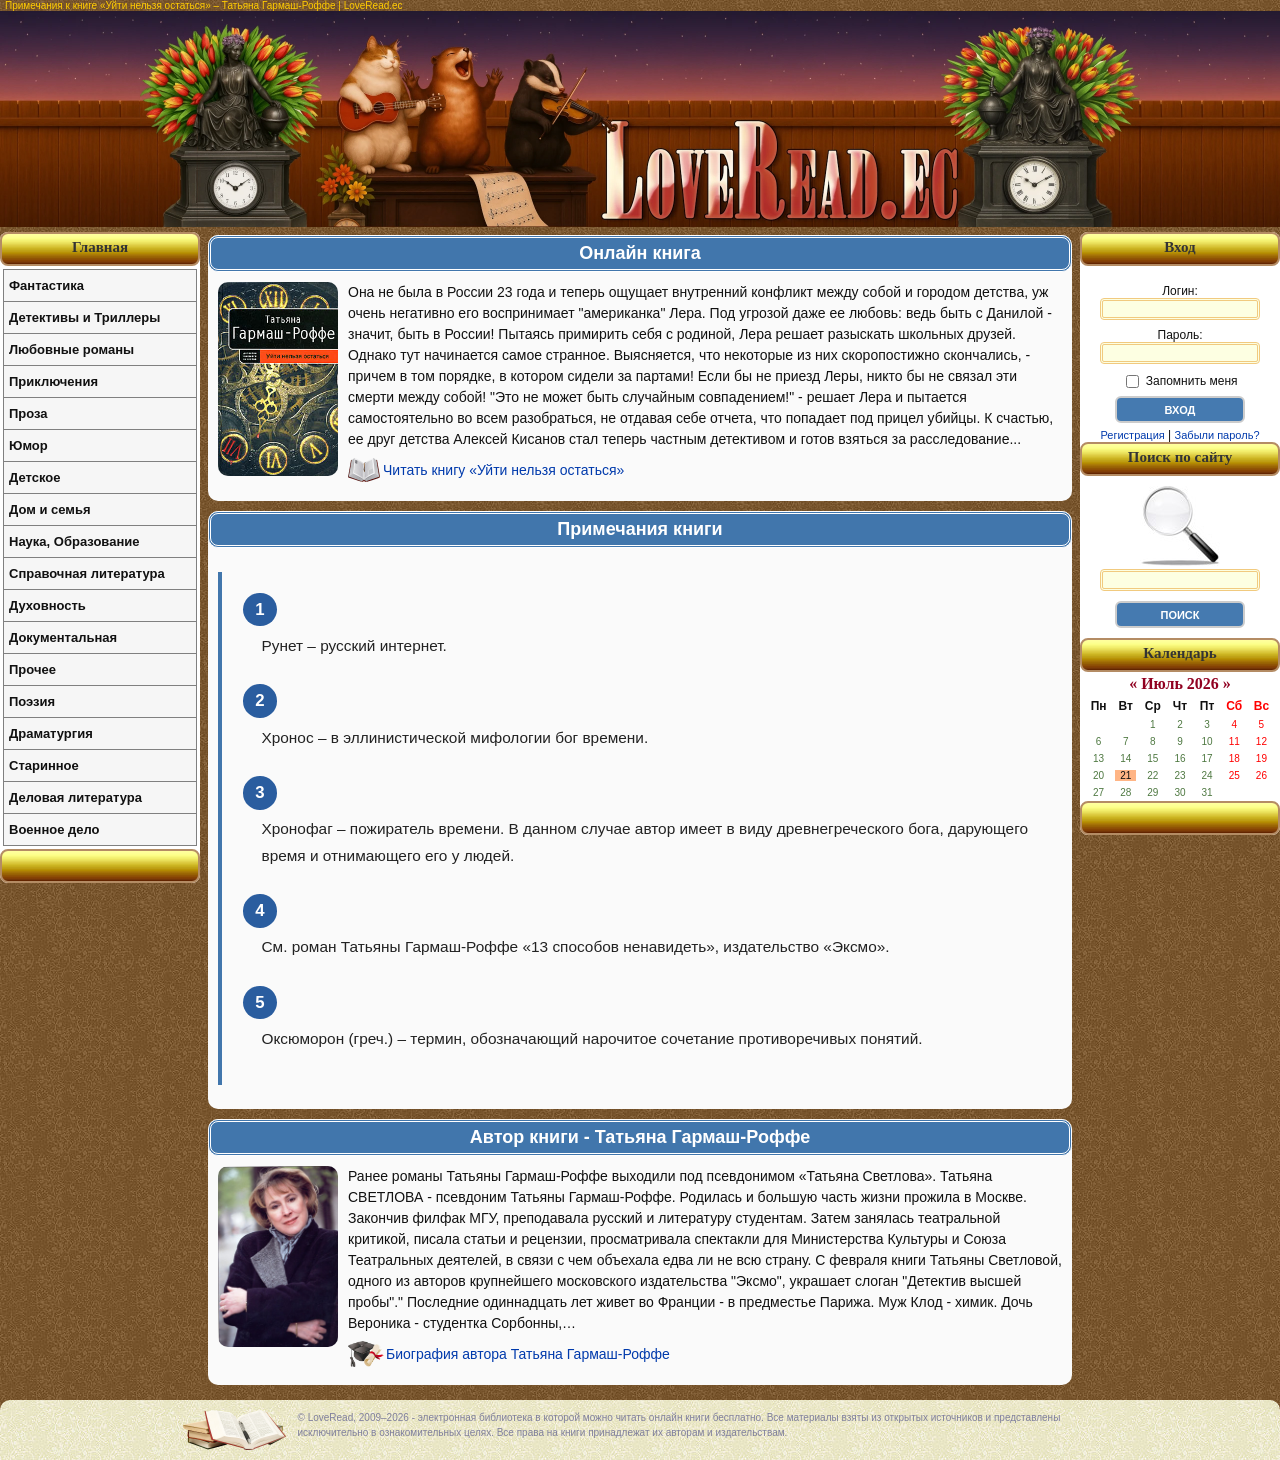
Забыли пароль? (1217, 435)
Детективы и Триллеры (84, 317)
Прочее (32, 669)
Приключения (53, 381)
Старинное (44, 765)
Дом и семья (50, 509)
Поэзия (32, 701)
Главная (100, 247)
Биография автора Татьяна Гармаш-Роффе (528, 1354)
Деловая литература (75, 797)
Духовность (47, 605)
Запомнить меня (1181, 381)
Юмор (28, 445)
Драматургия (51, 733)
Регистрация (1132, 435)
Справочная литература (87, 573)
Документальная (63, 637)
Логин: (1180, 302)
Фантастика (46, 285)
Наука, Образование (74, 541)
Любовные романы (71, 349)
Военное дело (54, 829)
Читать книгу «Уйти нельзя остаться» (503, 470)
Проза (28, 413)
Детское (34, 477)
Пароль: (1180, 346)
